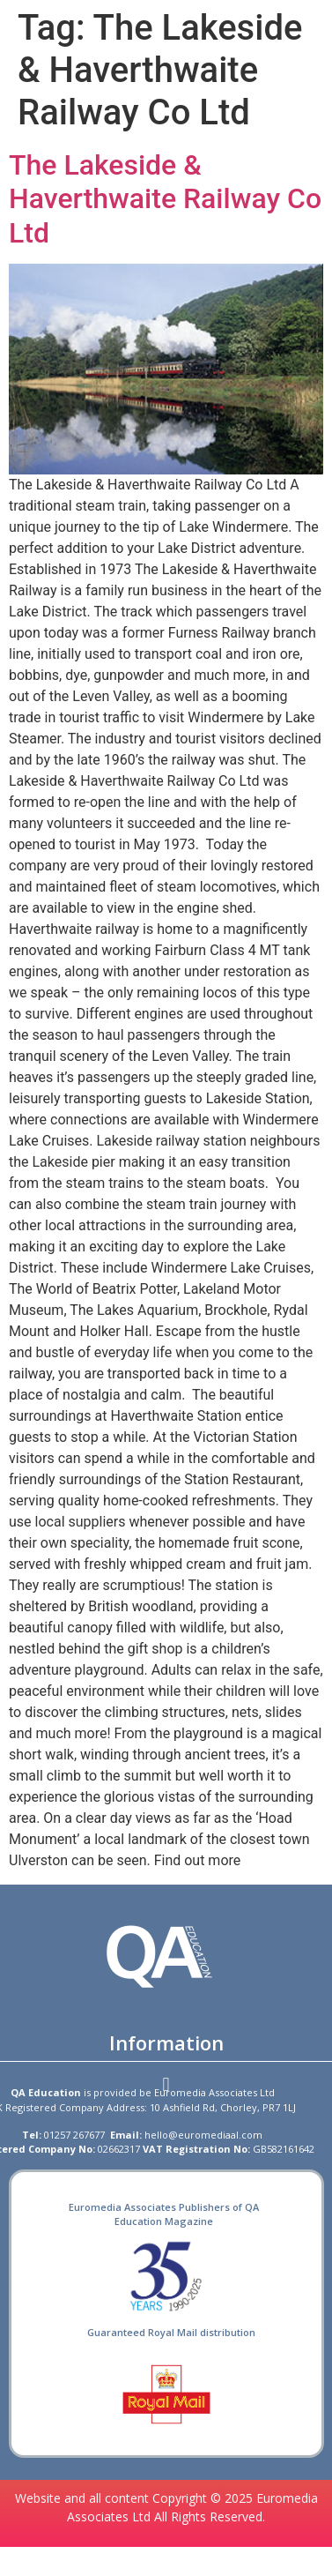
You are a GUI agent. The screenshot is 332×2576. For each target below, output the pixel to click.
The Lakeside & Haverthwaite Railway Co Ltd (165, 199)
